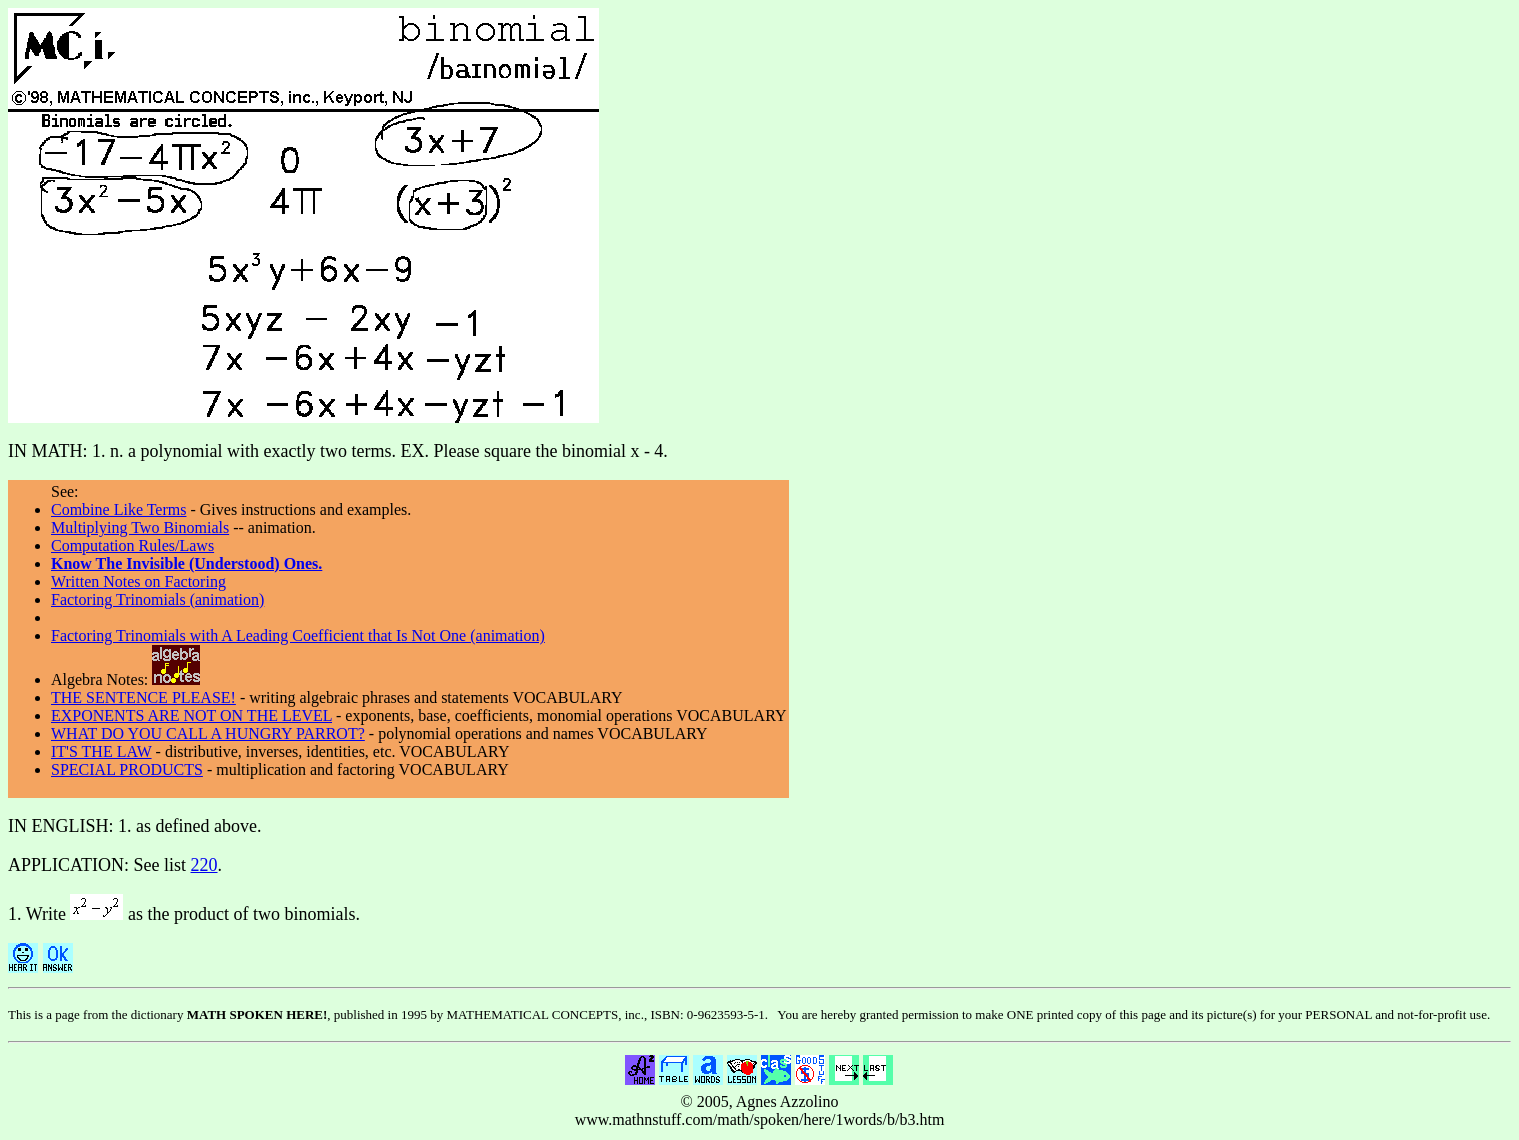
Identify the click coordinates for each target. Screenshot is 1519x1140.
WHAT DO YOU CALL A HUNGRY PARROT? (208, 733)
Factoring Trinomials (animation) (157, 599)
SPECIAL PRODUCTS (127, 769)
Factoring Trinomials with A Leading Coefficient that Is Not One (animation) (298, 635)
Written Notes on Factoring (138, 581)
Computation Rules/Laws (132, 545)
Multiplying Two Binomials (140, 527)
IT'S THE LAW (101, 751)
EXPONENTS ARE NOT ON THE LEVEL (191, 715)
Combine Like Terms (118, 509)
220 (204, 865)
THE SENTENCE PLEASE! (143, 697)
